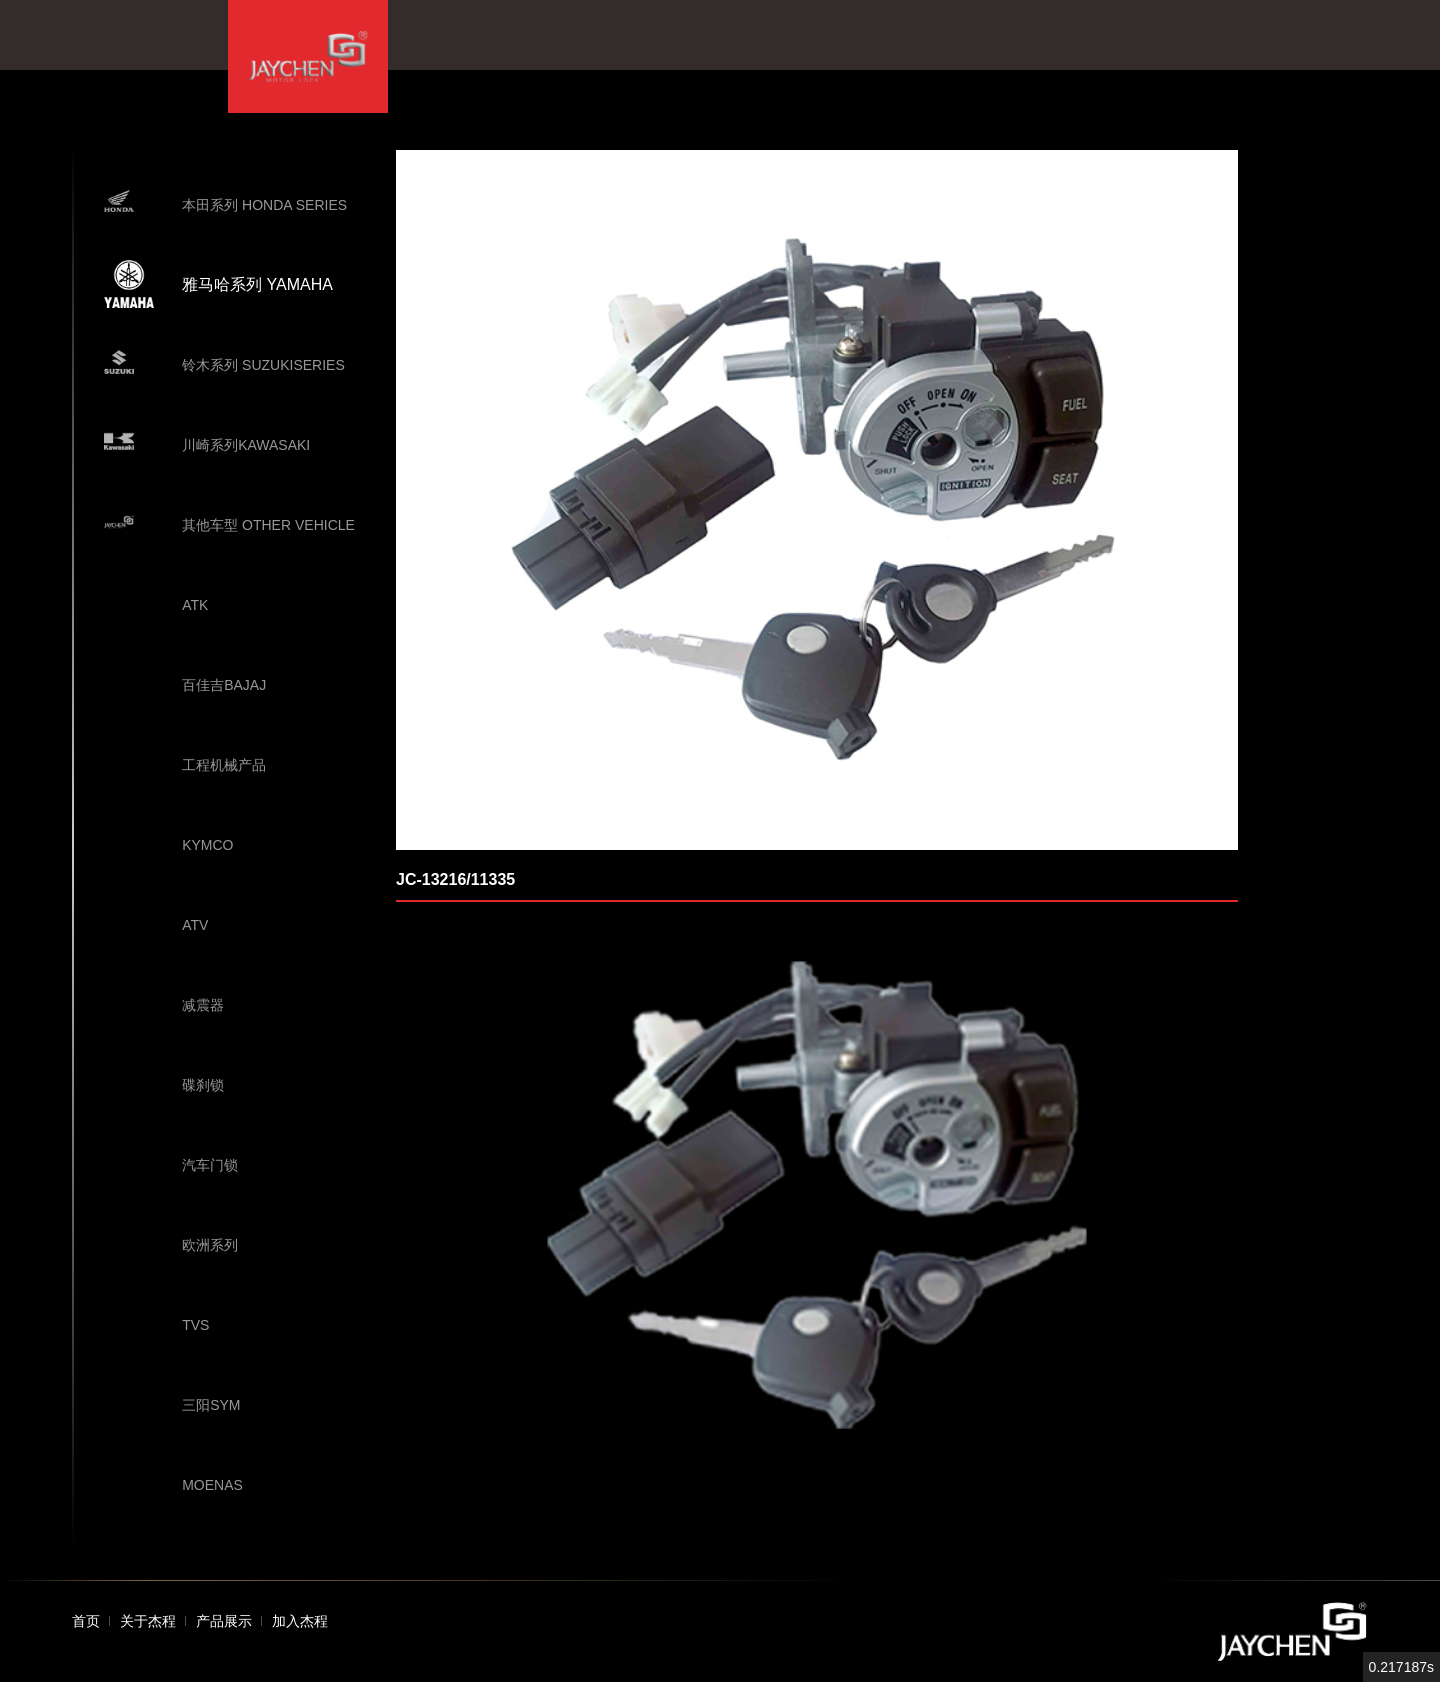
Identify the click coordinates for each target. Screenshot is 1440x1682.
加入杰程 (300, 1621)
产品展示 (224, 1621)
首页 (86, 1621)
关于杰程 (148, 1621)
